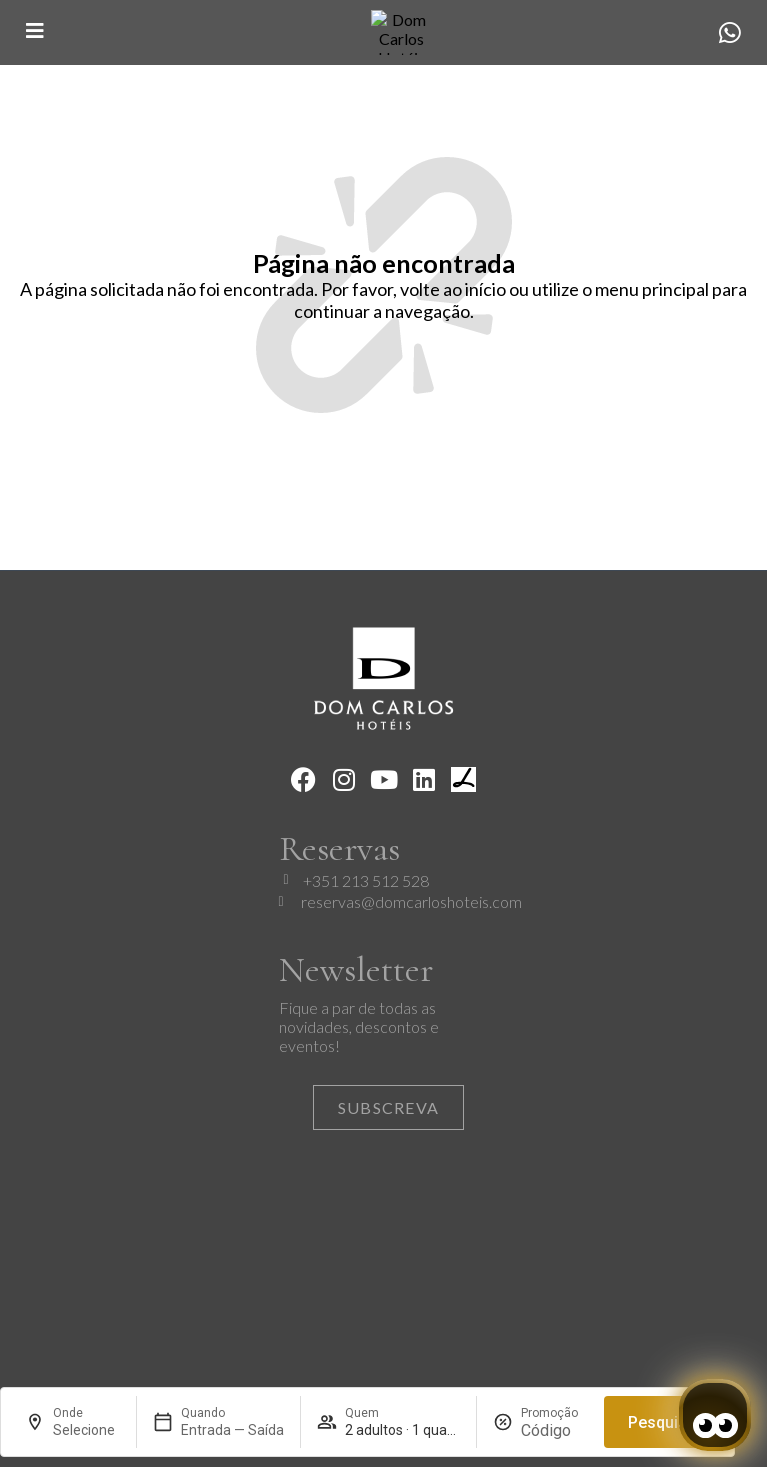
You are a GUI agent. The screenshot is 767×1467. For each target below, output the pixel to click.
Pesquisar (665, 1422)
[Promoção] (554, 1430)
